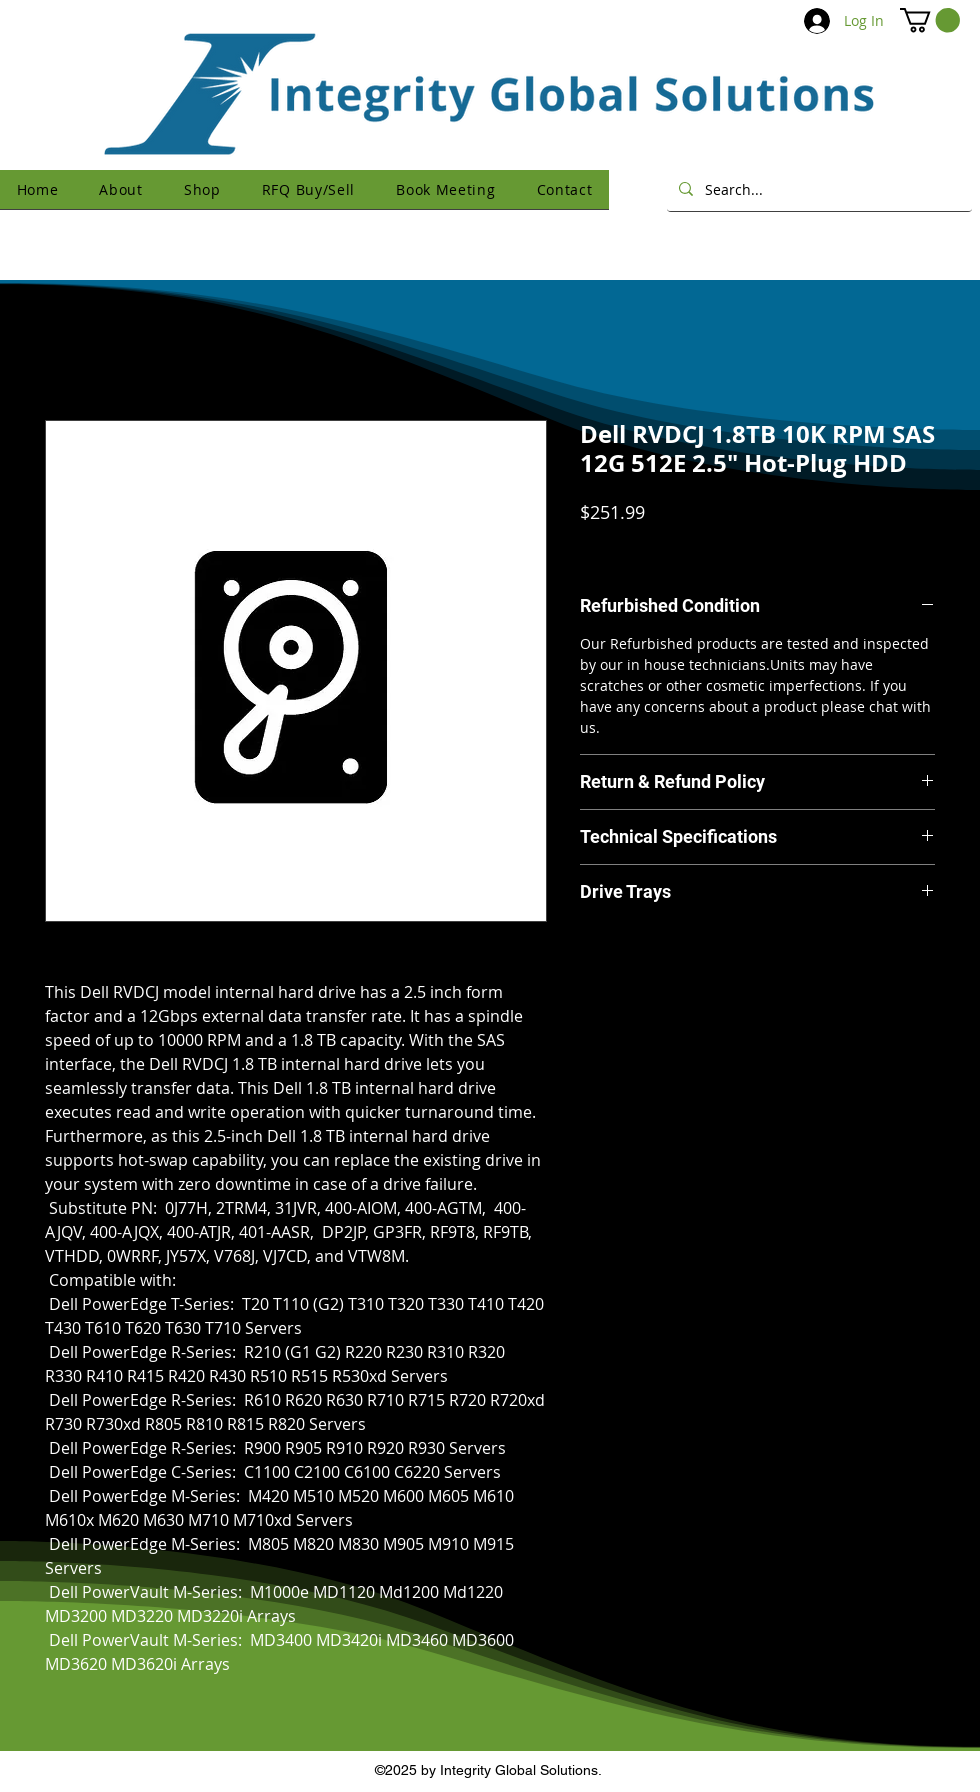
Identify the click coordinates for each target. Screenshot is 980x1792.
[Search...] (817, 189)
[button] (930, 20)
